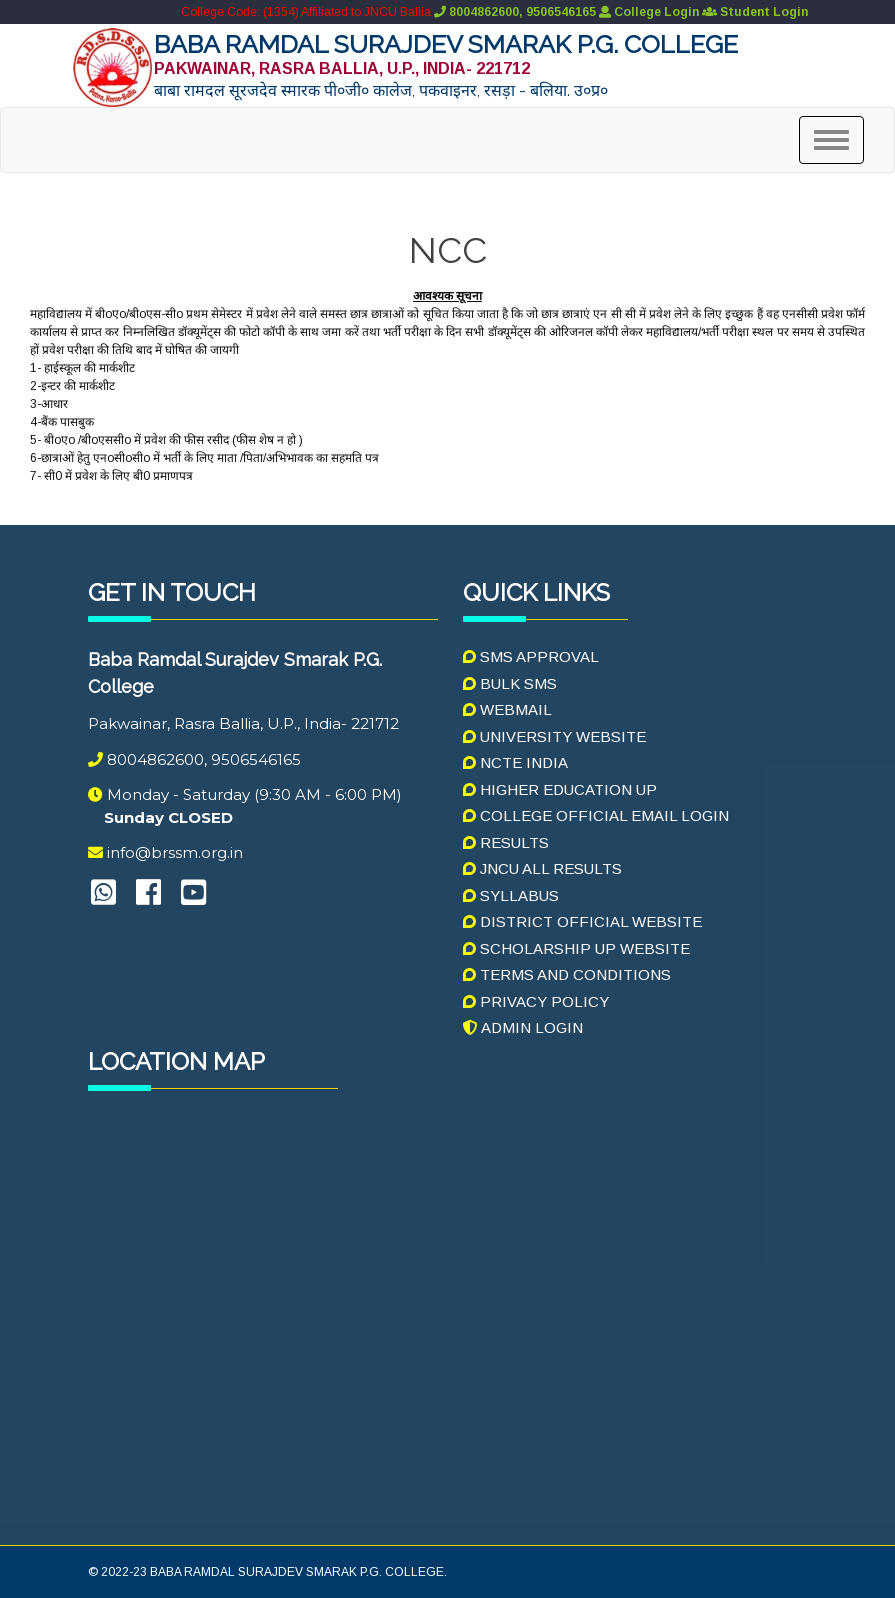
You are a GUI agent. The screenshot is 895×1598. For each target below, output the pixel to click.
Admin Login (523, 1027)
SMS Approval (531, 656)
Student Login (755, 12)
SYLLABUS (511, 895)
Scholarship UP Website (576, 948)
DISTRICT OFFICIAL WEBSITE (582, 921)
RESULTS (506, 842)
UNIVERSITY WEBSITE (554, 736)
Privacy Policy (536, 1001)
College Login (649, 12)
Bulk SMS (510, 683)
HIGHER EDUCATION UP (560, 789)
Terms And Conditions (567, 974)
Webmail (507, 709)
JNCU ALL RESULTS (542, 868)
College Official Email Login (596, 815)
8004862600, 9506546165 (513, 12)
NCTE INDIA (515, 762)
